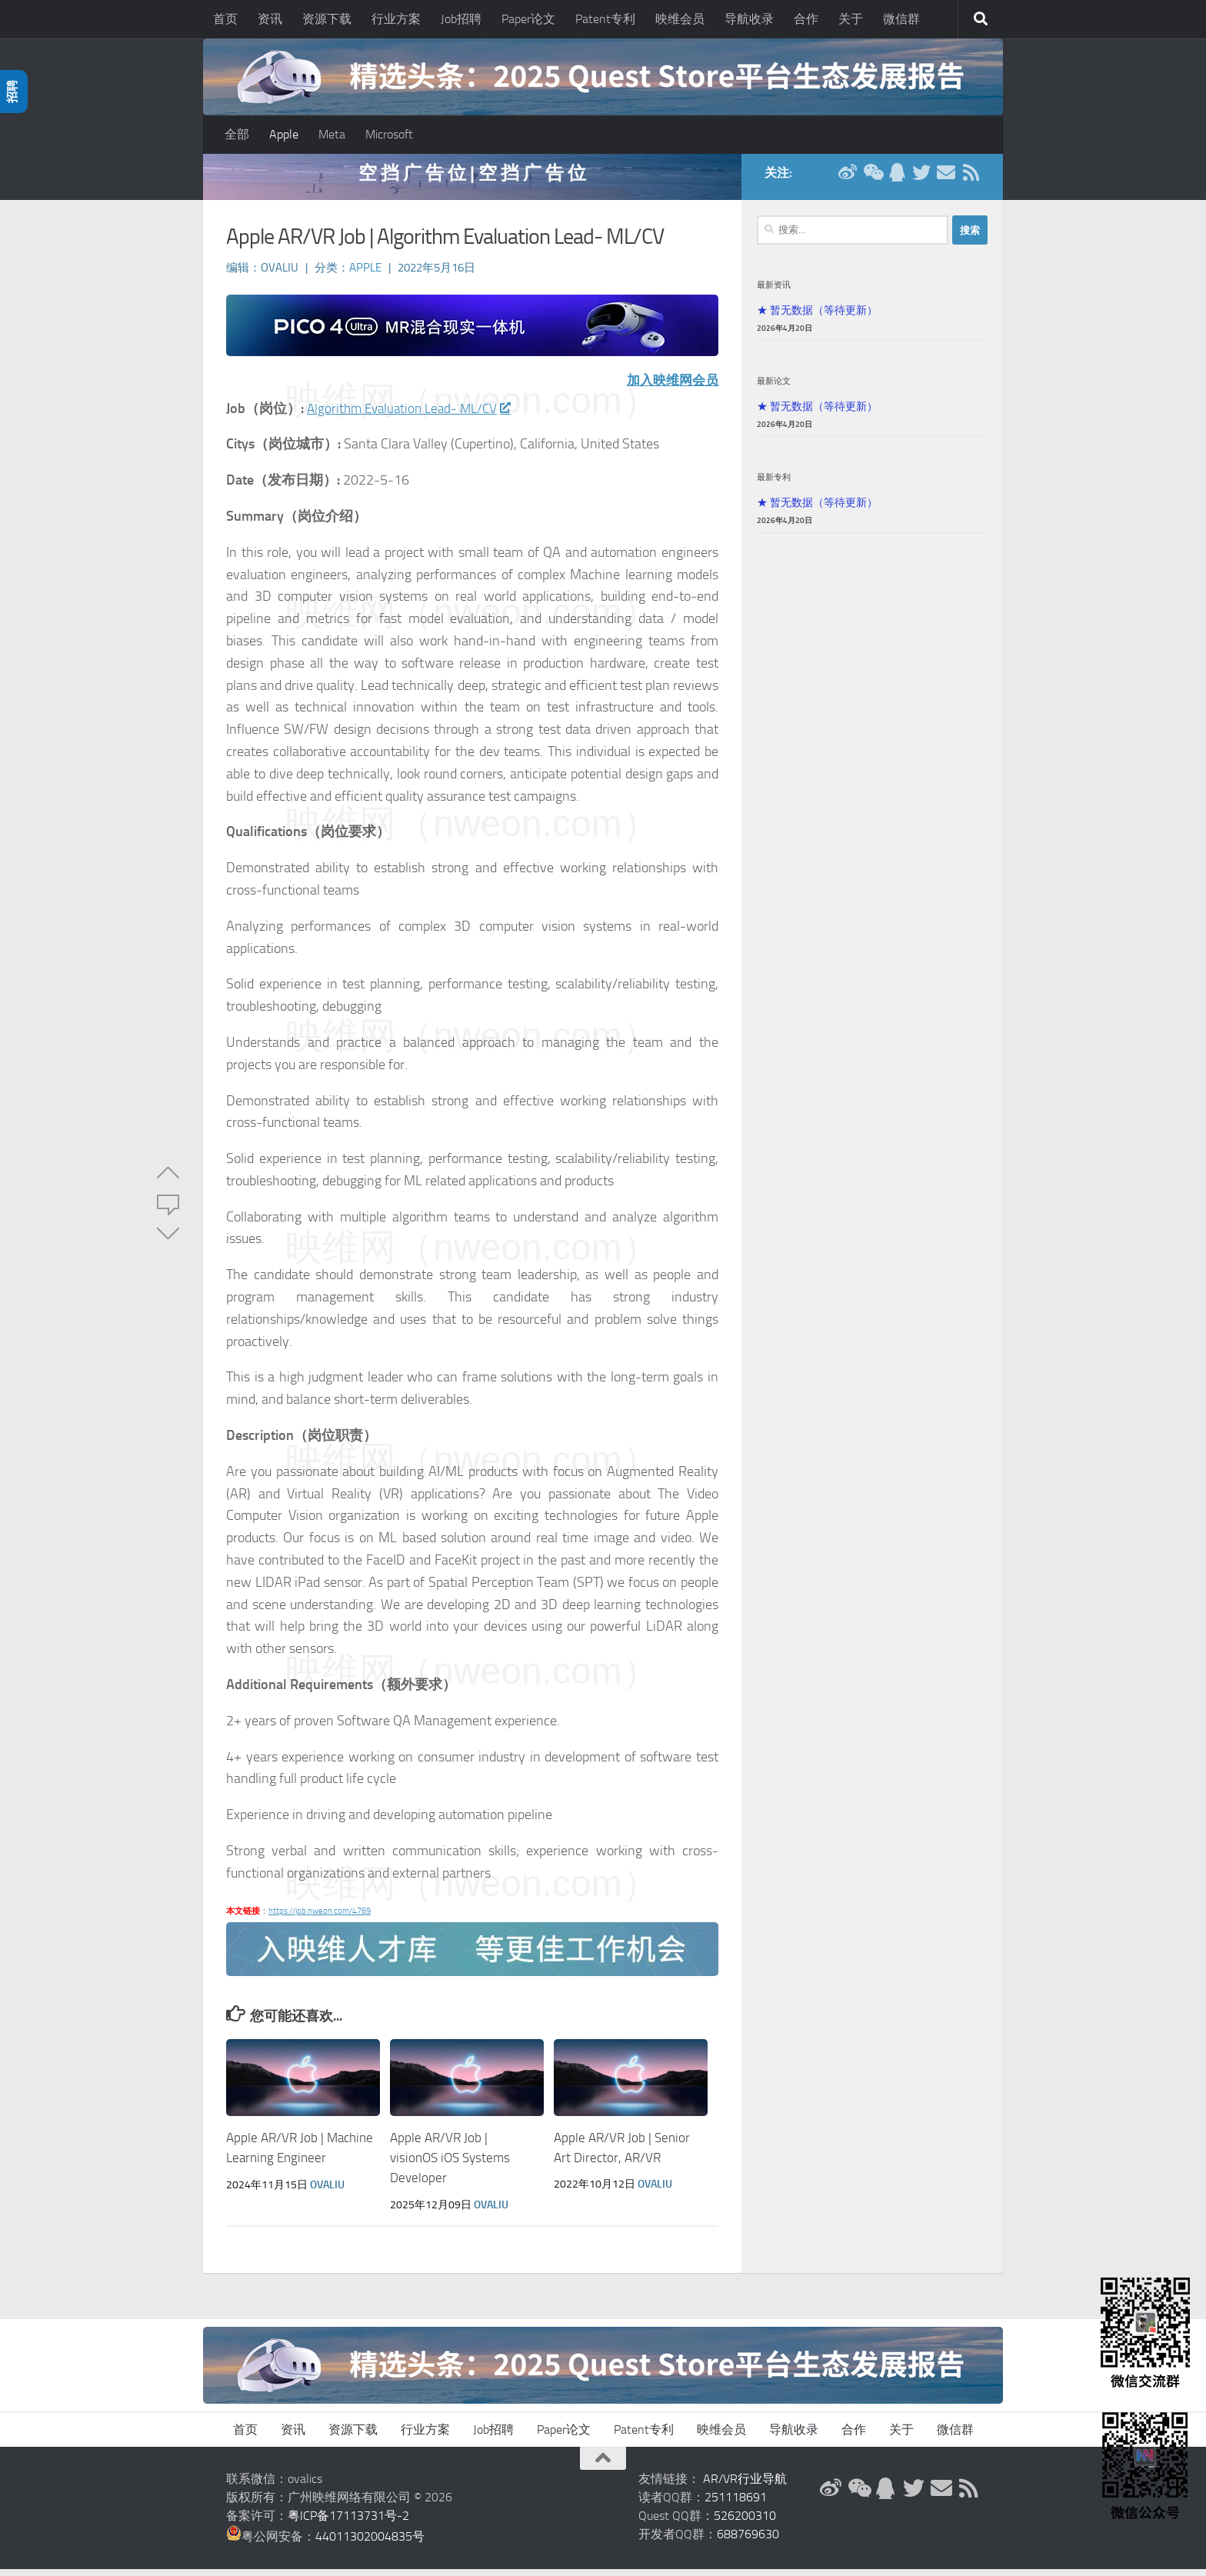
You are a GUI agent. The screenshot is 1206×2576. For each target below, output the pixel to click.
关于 (850, 19)
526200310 (745, 2522)
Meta (331, 134)
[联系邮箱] (946, 180)
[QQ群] (897, 180)
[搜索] (980, 19)
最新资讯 (774, 292)
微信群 (901, 19)
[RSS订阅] (970, 180)
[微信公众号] (872, 180)
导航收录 (749, 19)
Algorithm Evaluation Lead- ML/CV (413, 416)
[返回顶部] (603, 2465)
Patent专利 (605, 19)
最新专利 (774, 484)
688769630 (748, 2541)
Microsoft (389, 134)
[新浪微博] (847, 180)
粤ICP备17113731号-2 (348, 2522)
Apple (283, 134)
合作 (806, 19)
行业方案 (396, 19)
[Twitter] (921, 180)
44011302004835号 (370, 2543)
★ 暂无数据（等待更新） (817, 318)
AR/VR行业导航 (745, 2485)
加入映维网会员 (669, 387)
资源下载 (326, 19)
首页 (225, 19)
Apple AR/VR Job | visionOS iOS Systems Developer (450, 2165)
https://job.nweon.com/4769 (319, 1919)
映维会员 (680, 19)
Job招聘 (461, 19)
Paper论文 (528, 19)
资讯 (270, 19)
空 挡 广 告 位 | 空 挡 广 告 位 (472, 180)
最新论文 (774, 388)
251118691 (736, 2504)
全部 (237, 134)
